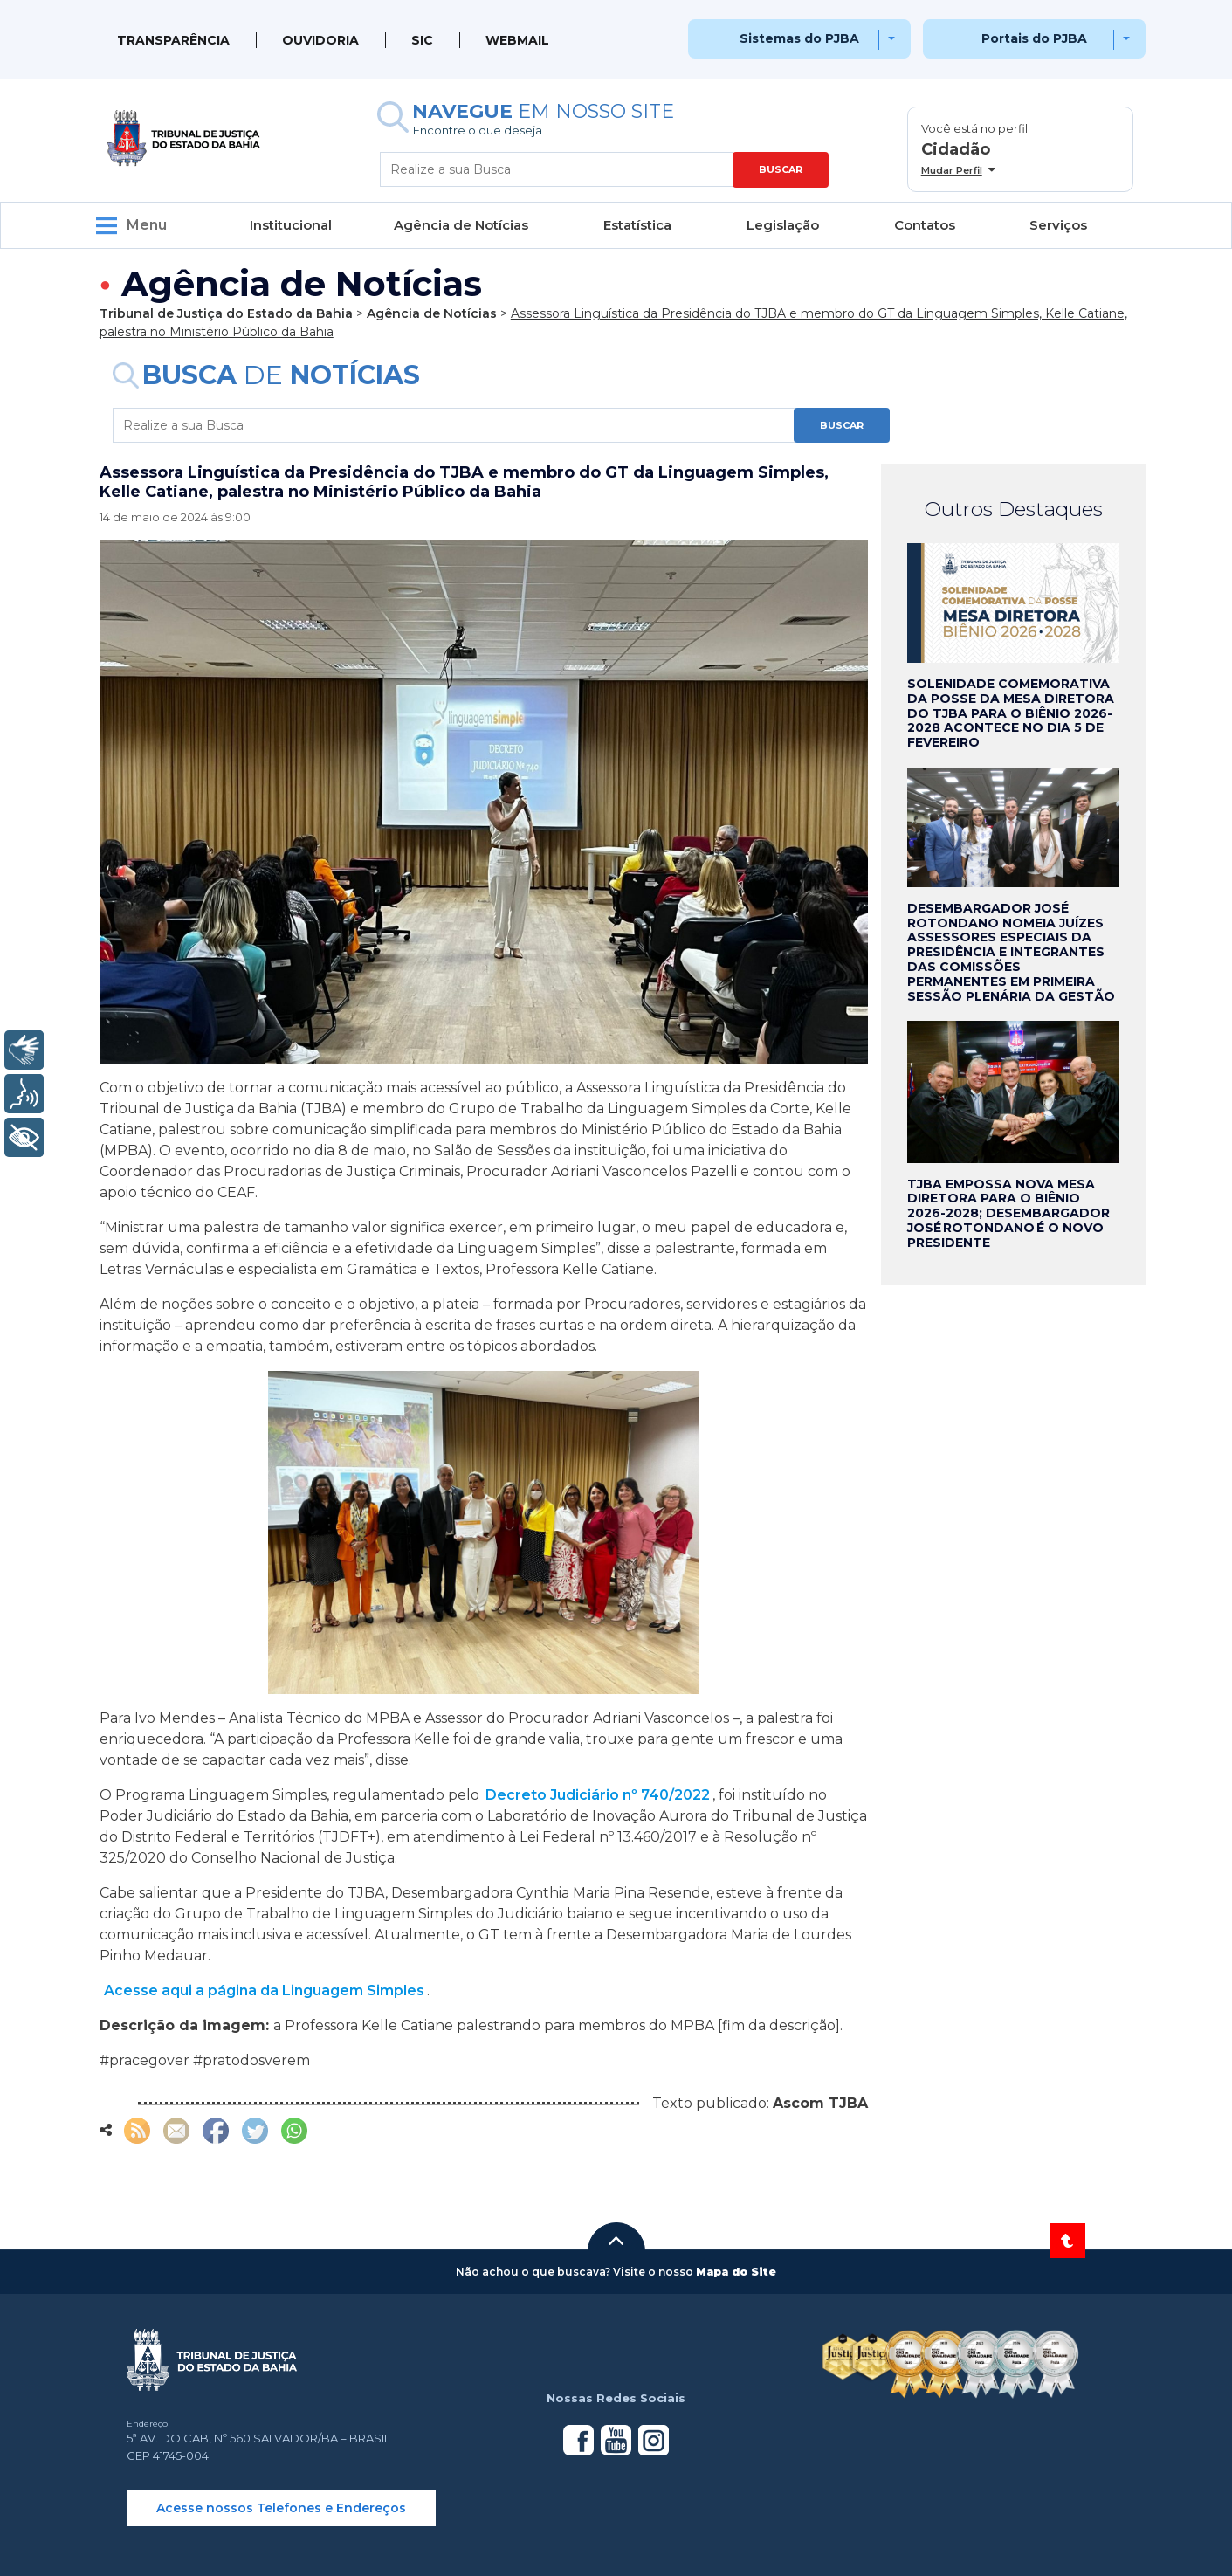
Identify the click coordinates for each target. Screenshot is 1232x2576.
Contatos (924, 225)
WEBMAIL (517, 40)
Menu (147, 225)
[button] (616, 2241)
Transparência (173, 40)
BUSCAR (780, 169)
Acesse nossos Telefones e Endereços (281, 2508)
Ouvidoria (320, 40)
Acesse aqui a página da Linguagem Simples (264, 1990)
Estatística (637, 225)
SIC (422, 40)
